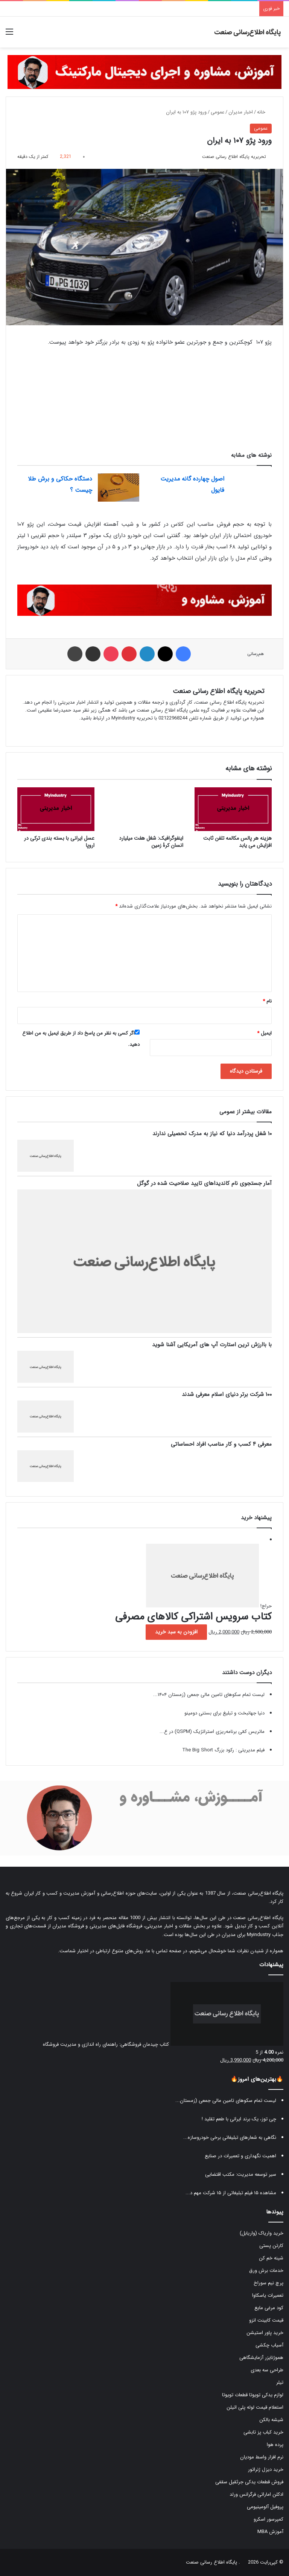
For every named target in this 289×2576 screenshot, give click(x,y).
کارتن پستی (271, 2246)
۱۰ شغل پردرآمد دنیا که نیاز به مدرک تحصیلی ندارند (212, 1133)
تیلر (279, 2382)
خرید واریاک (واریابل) (261, 2233)
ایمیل (264, 1033)
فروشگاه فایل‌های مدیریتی (116, 1926)
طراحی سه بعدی (267, 2370)
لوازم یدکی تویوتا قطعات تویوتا (252, 2395)
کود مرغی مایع (268, 2308)
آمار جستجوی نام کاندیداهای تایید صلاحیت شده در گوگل (204, 1183)
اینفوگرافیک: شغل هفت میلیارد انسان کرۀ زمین (151, 841)
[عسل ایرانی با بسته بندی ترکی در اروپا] (55, 809)
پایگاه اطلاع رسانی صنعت (211, 2562)
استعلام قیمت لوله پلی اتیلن (255, 2407)
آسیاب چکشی (269, 2345)
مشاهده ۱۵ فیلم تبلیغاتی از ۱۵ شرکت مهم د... (231, 2193)
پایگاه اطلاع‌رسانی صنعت (258, 1893)
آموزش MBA (270, 2532)
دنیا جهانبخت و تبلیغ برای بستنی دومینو (224, 1713)
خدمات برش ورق (266, 2270)
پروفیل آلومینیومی (265, 2507)
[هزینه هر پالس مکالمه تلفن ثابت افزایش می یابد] (233, 809)
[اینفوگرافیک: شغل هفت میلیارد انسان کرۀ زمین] (144, 809)
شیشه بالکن (271, 2420)
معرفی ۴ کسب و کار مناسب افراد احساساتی (221, 1444)
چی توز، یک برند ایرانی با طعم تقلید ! (239, 2119)
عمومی (217, 112)
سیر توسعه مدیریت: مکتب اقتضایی (240, 2174)
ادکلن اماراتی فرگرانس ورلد (256, 2494)
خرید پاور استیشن (264, 2333)
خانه (264, 112)
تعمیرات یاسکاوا (267, 2295)
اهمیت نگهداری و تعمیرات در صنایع (240, 2156)
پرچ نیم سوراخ (268, 2283)
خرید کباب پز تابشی (263, 2432)
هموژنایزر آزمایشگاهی (261, 2358)
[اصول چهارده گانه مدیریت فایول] (250, 487)
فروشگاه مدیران (68, 1926)
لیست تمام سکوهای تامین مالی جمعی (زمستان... (225, 2101)
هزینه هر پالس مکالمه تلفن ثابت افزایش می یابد (237, 841)
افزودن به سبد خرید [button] (176, 1632)
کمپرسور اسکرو (268, 2519)
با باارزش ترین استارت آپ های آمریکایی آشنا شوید (212, 1344)
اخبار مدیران (240, 112)
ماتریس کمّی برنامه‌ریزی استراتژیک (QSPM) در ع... (212, 1732)
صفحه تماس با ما (163, 1951)
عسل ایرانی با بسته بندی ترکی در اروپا (59, 841)
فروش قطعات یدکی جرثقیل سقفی (249, 2482)
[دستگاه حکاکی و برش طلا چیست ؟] (118, 487)
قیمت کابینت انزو (266, 2320)
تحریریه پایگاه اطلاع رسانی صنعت (234, 156)
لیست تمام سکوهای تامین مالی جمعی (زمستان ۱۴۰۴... (209, 1695)
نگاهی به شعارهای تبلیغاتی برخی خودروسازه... (229, 2137)
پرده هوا (275, 2445)
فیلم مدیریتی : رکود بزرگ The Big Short (223, 1750)
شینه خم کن (271, 2258)
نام (267, 1001)
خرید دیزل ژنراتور (265, 2469)
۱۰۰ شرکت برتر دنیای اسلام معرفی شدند (227, 1394)
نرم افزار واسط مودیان (261, 2457)
